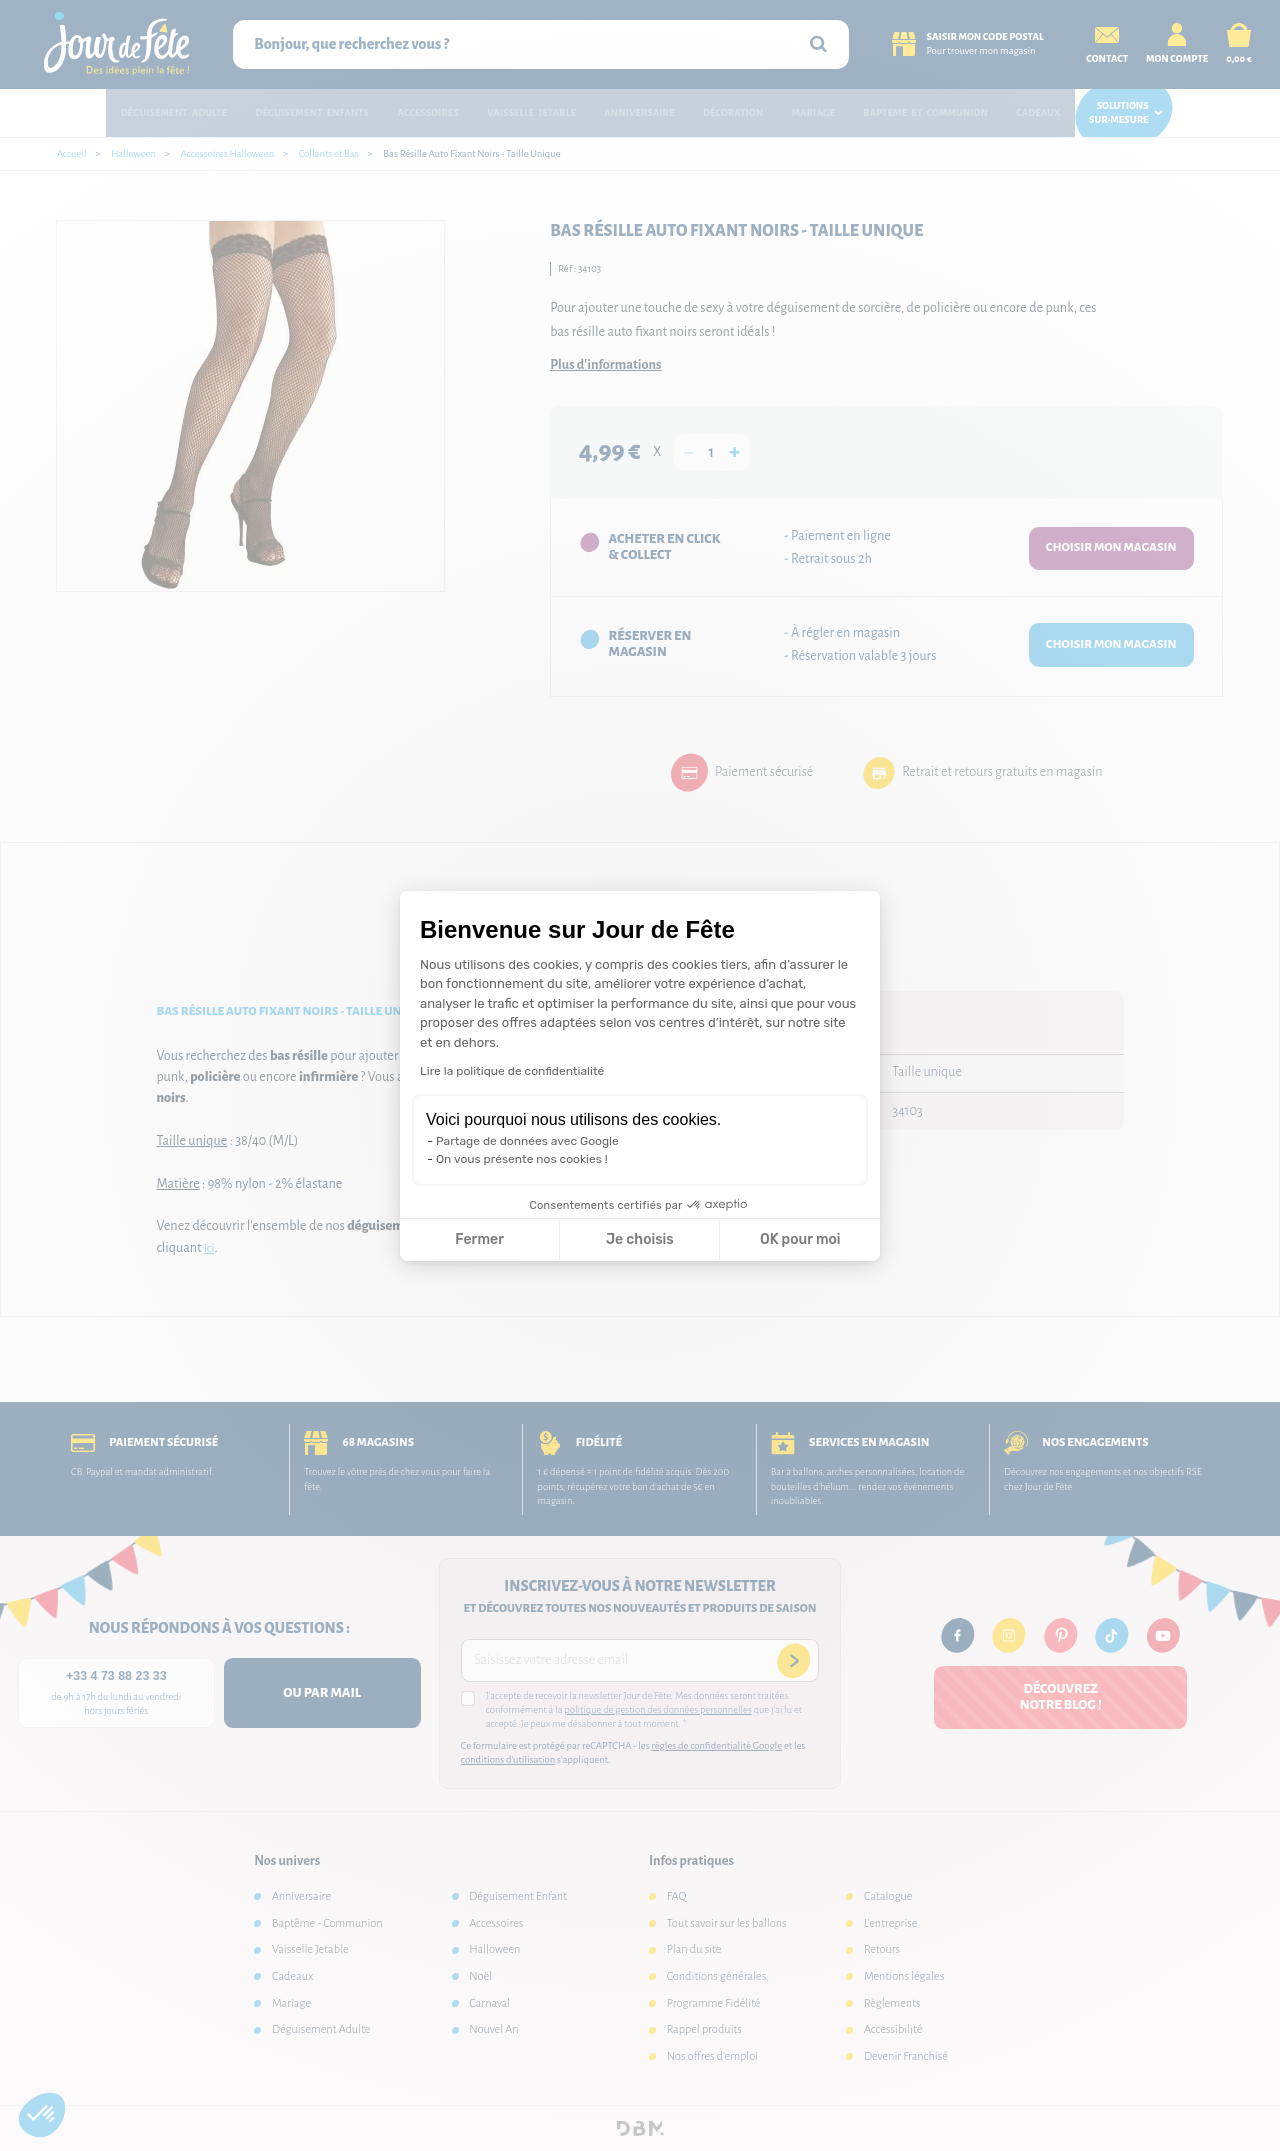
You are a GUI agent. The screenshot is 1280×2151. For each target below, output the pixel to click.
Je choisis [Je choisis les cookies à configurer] (640, 1239)
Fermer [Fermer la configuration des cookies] (479, 1239)
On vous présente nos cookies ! (522, 1159)
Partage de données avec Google (527, 1141)
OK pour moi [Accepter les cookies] (800, 1239)
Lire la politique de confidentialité (512, 1071)
